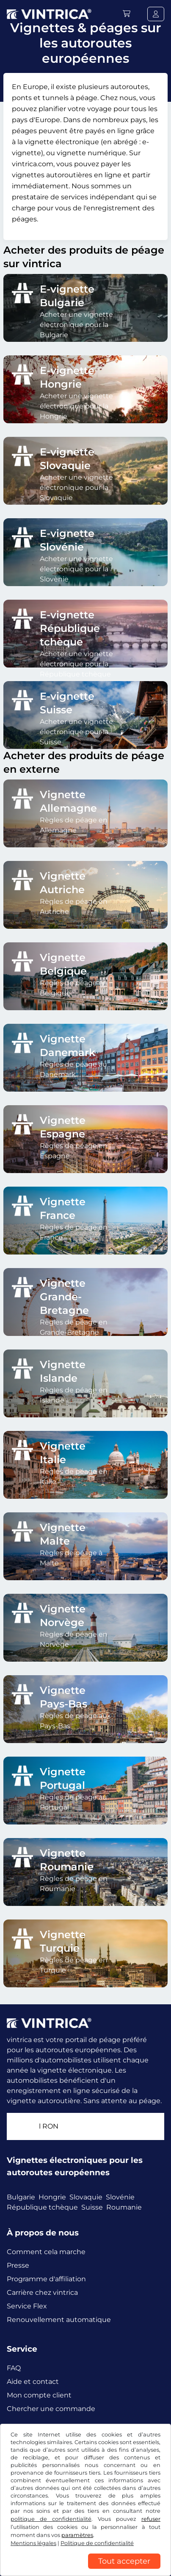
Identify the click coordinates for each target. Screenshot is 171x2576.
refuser (150, 2519)
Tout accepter (124, 2561)
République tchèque (42, 2207)
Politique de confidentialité (97, 2543)
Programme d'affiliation (46, 2279)
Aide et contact (33, 2382)
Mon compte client (39, 2395)
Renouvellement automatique (59, 2320)
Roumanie (124, 2207)
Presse (18, 2265)
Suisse (92, 2207)
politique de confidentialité (51, 2519)
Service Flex (27, 2306)
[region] (85, 2569)
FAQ (14, 2368)
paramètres (77, 2535)
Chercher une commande (51, 2409)
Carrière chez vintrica (42, 2292)
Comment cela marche (46, 2252)
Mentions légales (33, 2543)
